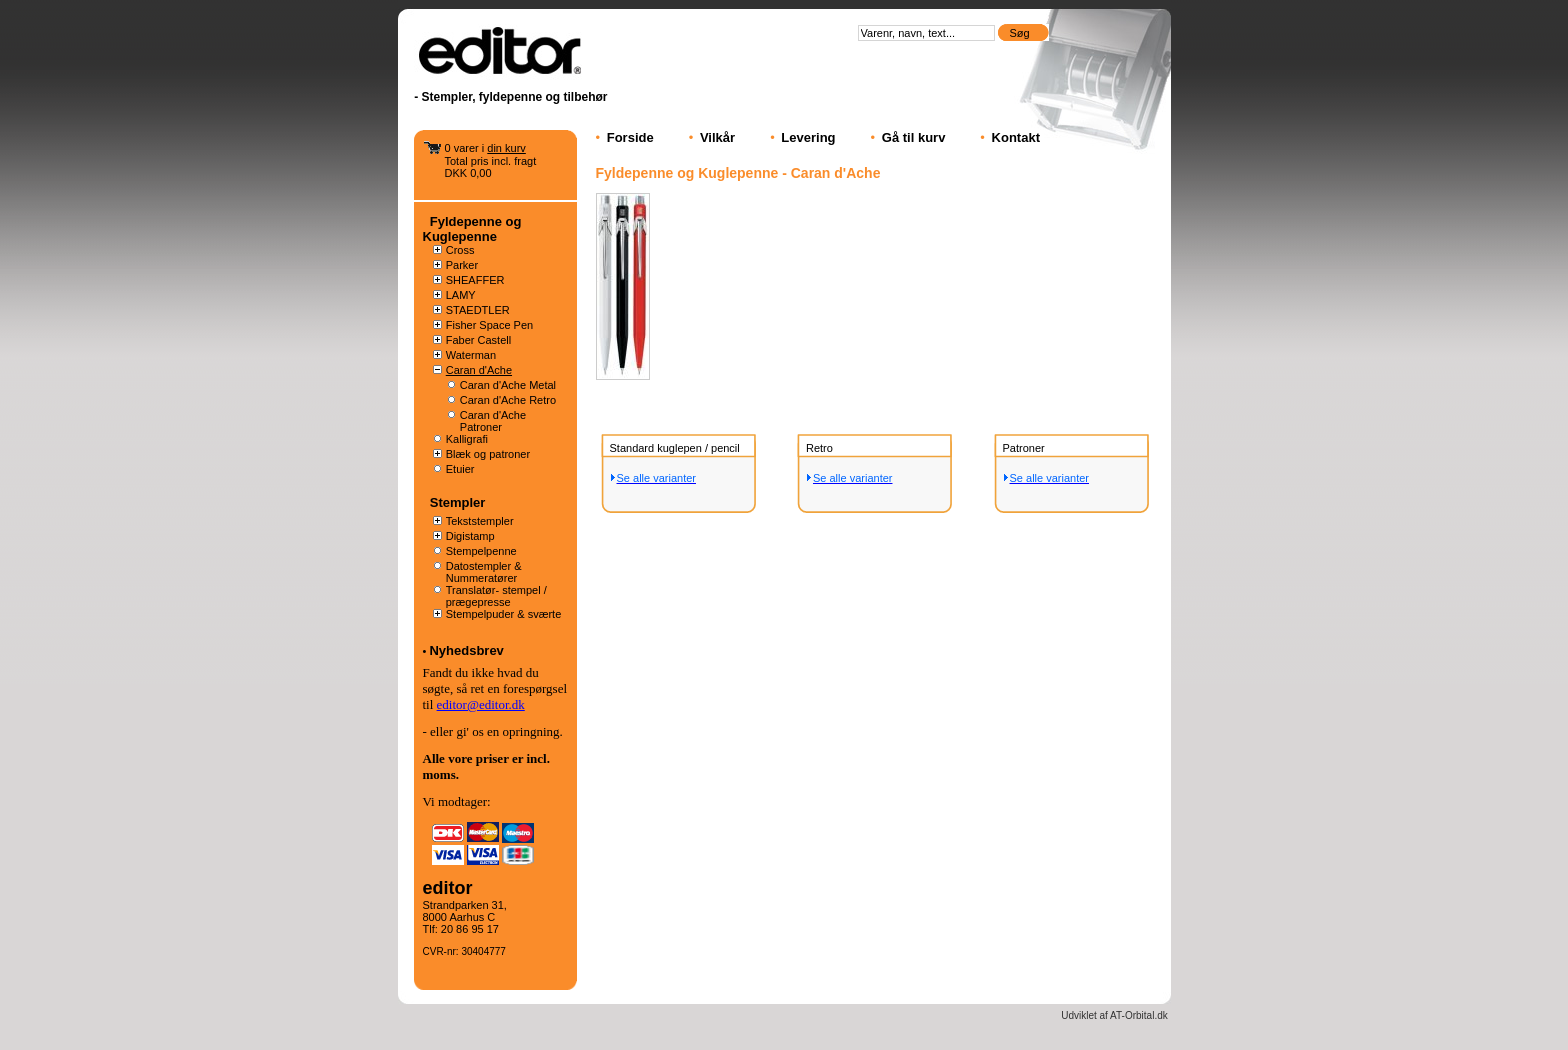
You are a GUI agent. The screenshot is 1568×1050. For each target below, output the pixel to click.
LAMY (461, 295)
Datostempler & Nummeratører (484, 572)
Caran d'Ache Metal (508, 385)
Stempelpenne (481, 551)
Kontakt (1016, 137)
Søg (1020, 33)
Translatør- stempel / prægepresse (496, 596)
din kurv (506, 148)
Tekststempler (480, 521)
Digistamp (470, 536)
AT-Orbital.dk (1139, 1015)
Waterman (471, 355)
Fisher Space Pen (489, 325)
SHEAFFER (475, 280)
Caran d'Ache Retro (508, 400)
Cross (460, 250)
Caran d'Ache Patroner (493, 421)
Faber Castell (478, 340)
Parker (462, 265)
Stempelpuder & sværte (504, 614)
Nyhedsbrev (466, 650)
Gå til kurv (914, 137)
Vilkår (717, 137)
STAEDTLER (478, 310)
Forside (630, 137)
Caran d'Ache (479, 370)
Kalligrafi (467, 439)
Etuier (460, 469)
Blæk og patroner (488, 454)
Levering (808, 137)
